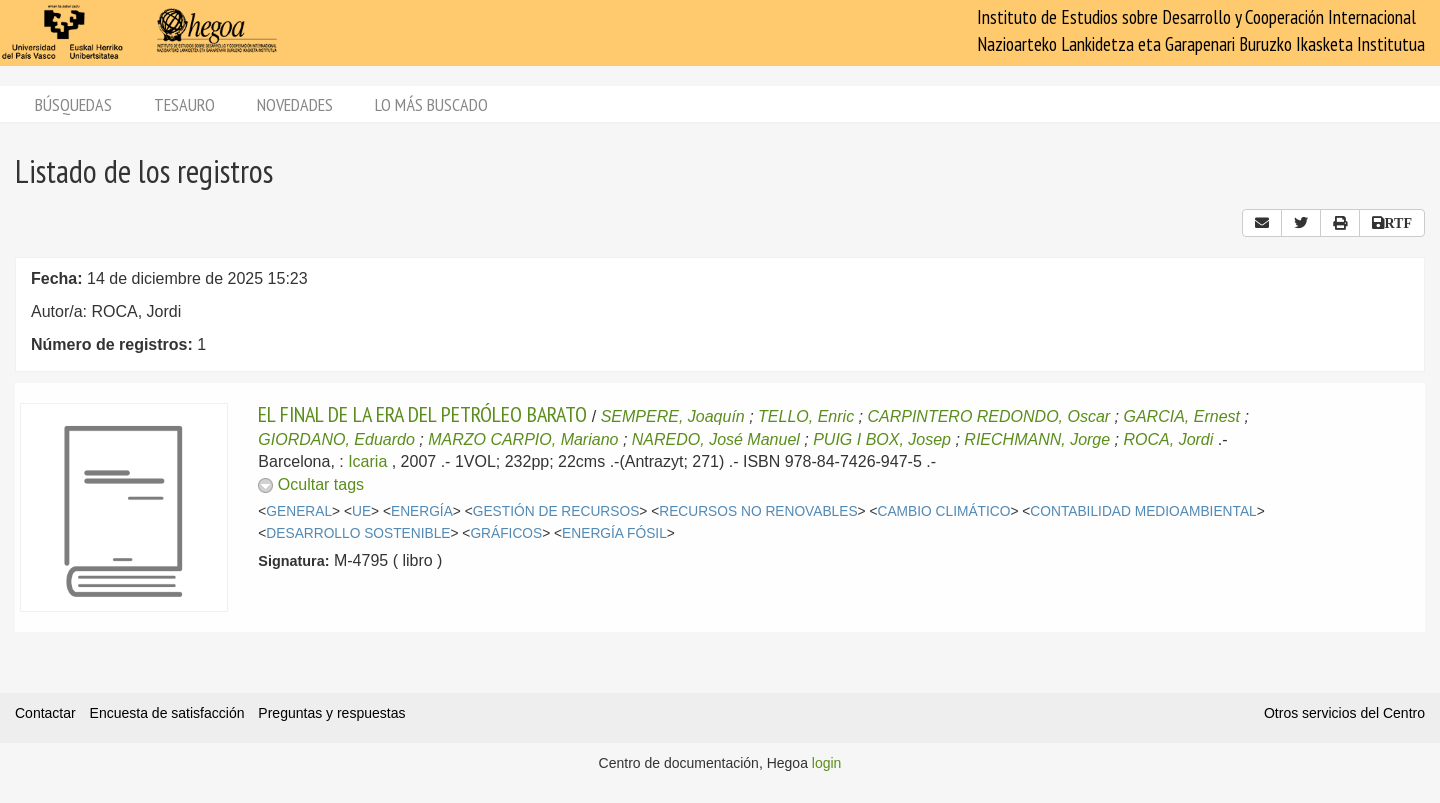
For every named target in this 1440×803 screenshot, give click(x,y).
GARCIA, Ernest (1182, 416)
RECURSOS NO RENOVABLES (758, 511)
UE (361, 511)
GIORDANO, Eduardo (336, 439)
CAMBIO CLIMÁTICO (944, 511)
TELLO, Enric (806, 416)
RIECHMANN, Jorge (1037, 439)
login (827, 763)
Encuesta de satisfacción (167, 713)
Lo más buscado (431, 104)
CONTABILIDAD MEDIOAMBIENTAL (1143, 511)
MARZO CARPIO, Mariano (523, 439)
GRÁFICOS (506, 533)
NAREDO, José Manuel (716, 439)
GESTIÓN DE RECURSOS (556, 511)
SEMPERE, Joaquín (673, 416)
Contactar (45, 713)
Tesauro (184, 104)
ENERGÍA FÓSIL (614, 533)
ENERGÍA (422, 511)
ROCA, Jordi (1169, 439)
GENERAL (299, 511)
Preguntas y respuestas (331, 713)
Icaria (367, 461)
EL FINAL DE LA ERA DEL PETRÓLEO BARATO (422, 414)
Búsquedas (73, 104)
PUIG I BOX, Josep (882, 439)
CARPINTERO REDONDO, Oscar (988, 416)
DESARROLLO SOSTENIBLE (358, 533)
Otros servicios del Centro (1344, 713)
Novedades (295, 104)
